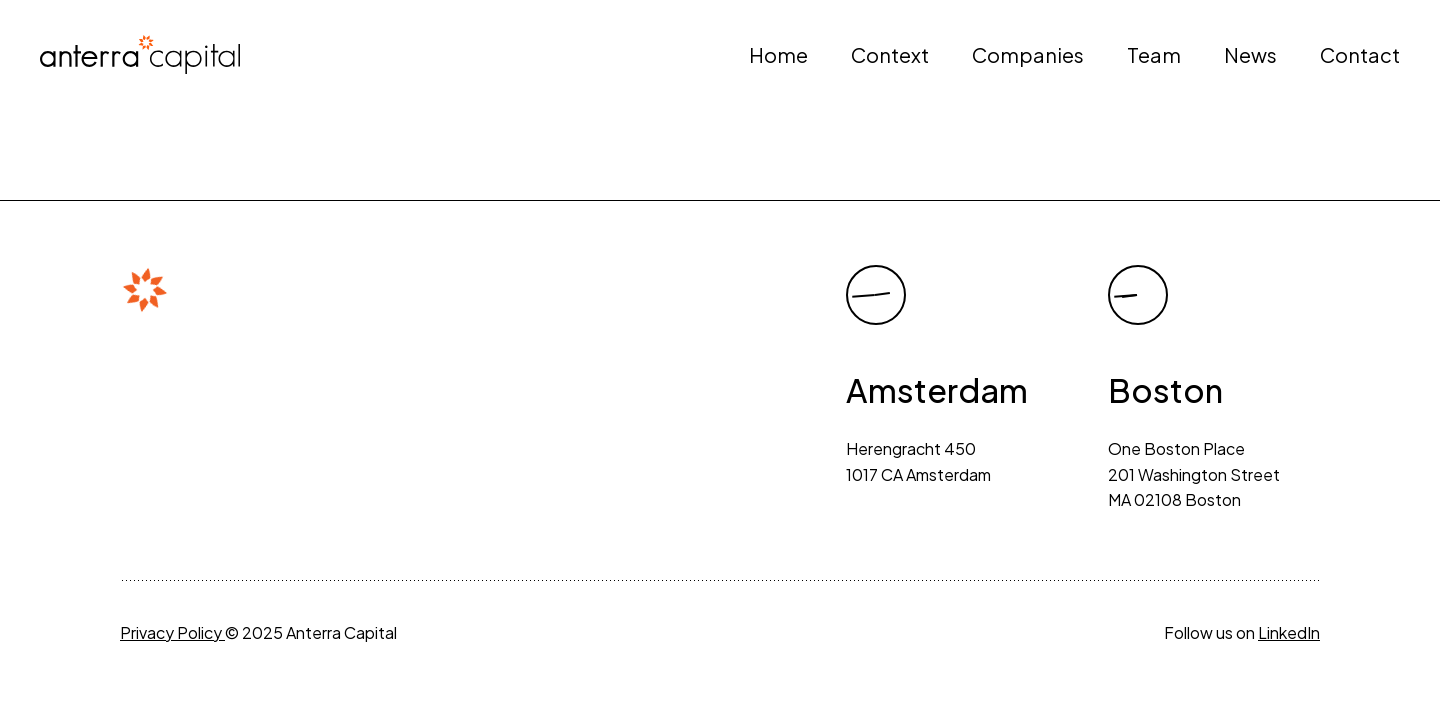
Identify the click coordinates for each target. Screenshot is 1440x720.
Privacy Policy (172, 632)
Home (778, 54)
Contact (1360, 54)
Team (1154, 54)
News (1250, 54)
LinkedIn (1289, 632)
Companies (1028, 54)
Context (890, 54)
